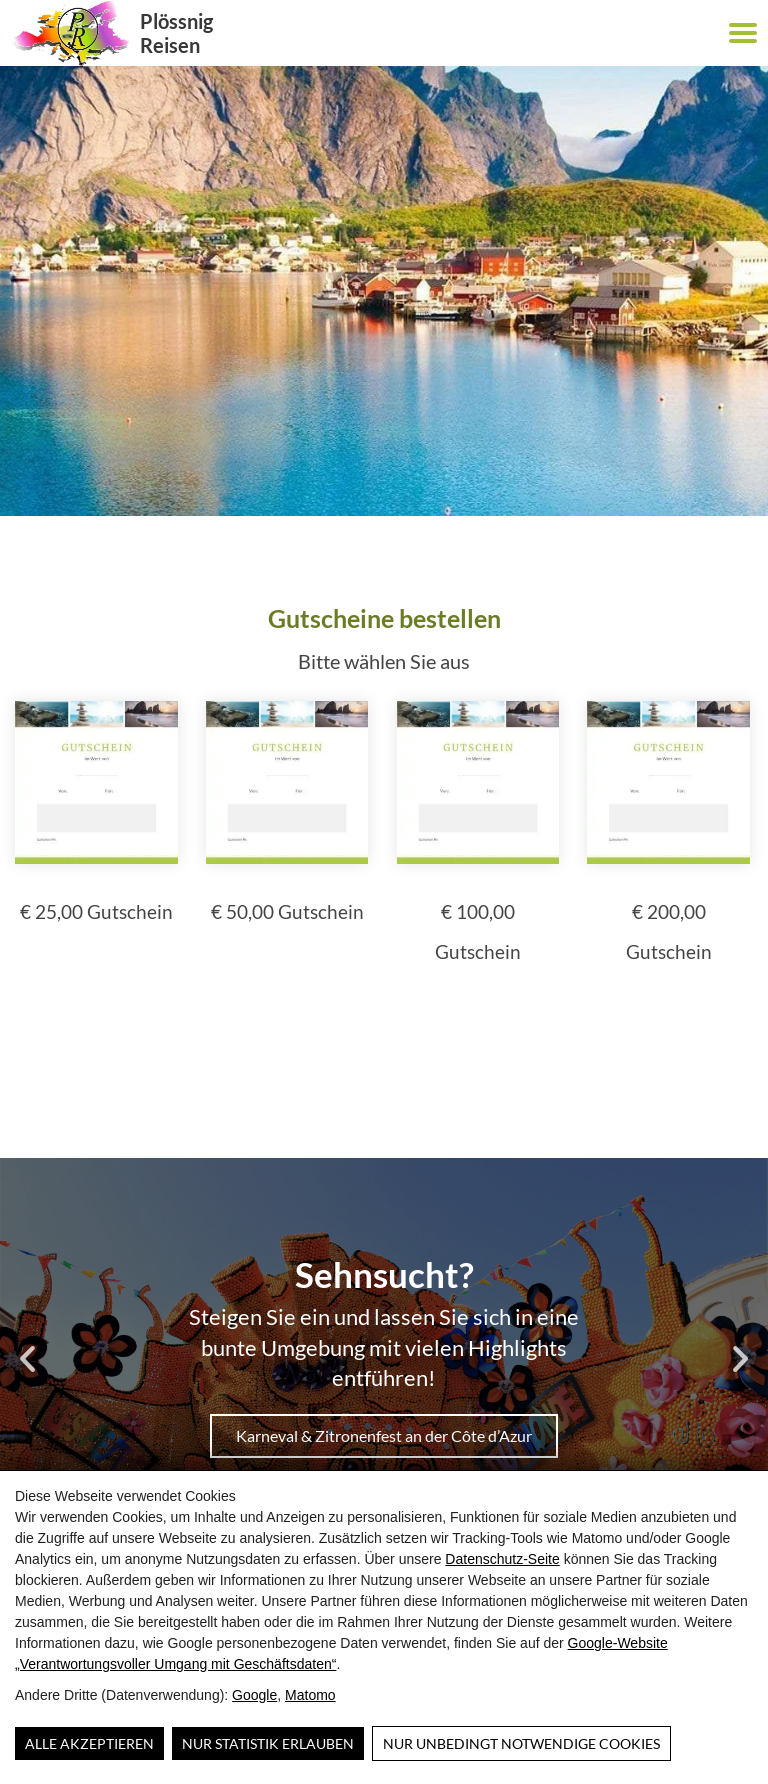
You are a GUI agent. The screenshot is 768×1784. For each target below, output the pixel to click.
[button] (743, 33)
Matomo (310, 1695)
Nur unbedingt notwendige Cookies (521, 1743)
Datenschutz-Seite (502, 1559)
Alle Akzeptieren (89, 1743)
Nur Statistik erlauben (268, 1743)
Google (254, 1695)
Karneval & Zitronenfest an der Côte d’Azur (384, 1435)
